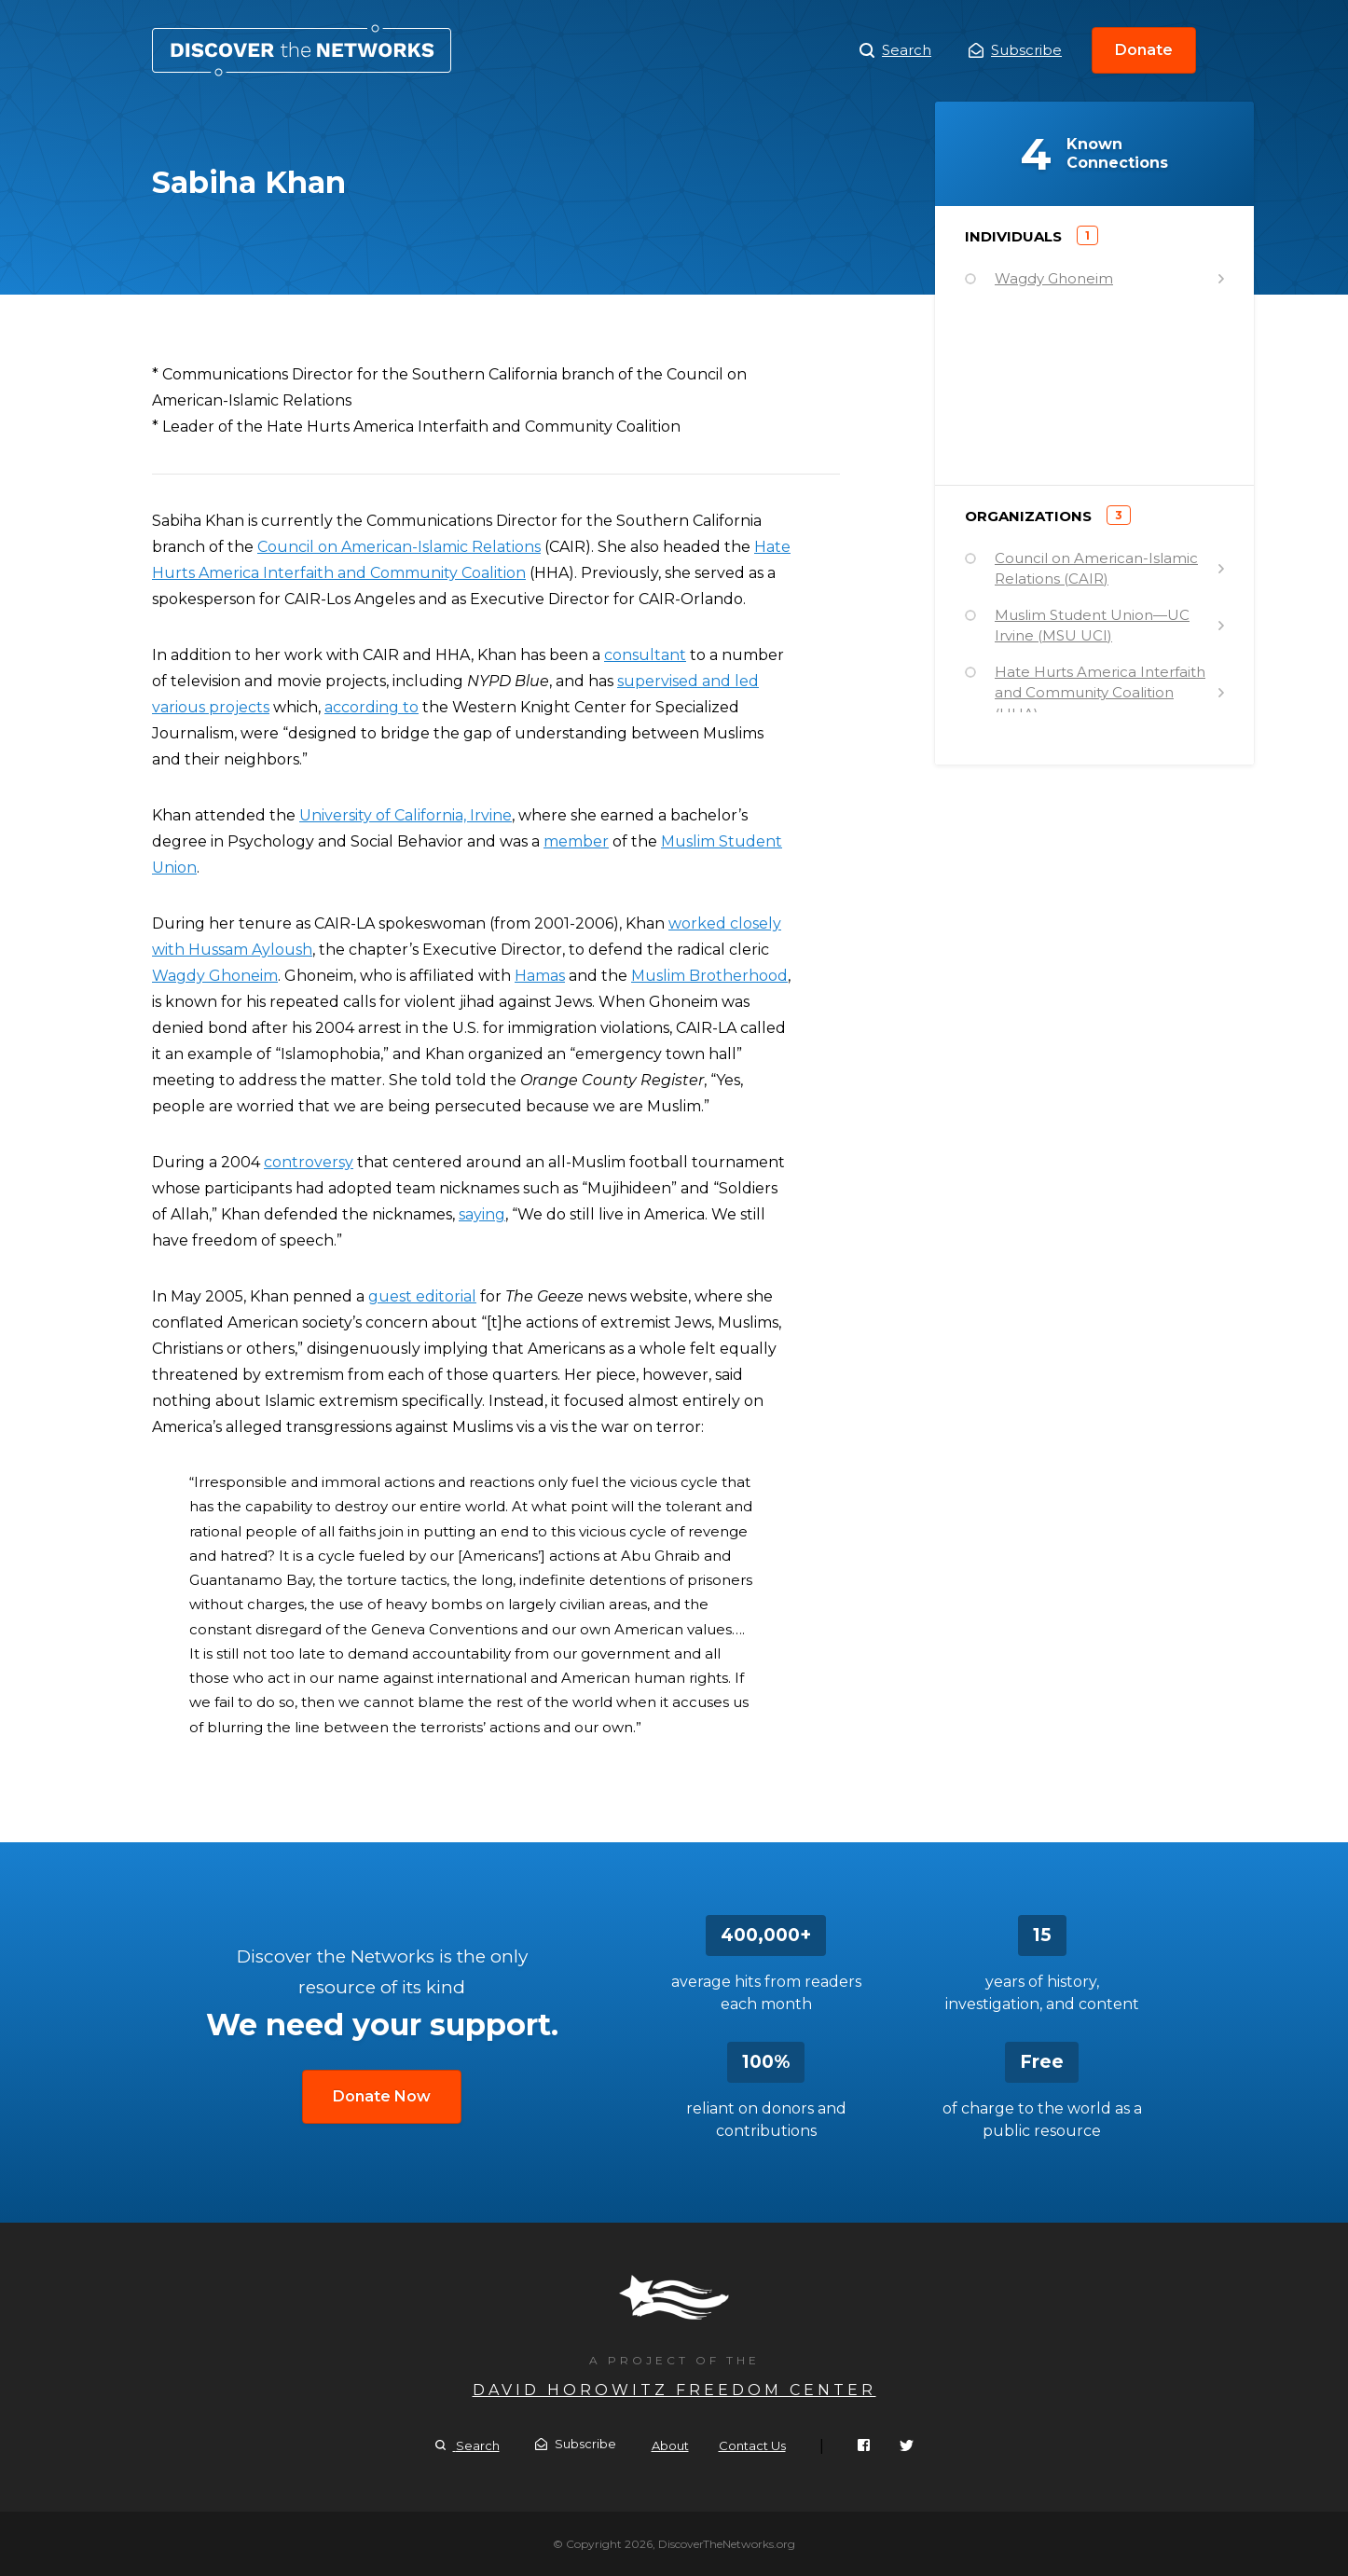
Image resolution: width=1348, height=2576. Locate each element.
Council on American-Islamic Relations (399, 547)
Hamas (540, 976)
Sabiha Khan (301, 50)
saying (482, 1214)
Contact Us (752, 2445)
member (576, 841)
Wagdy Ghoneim (215, 976)
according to (371, 707)
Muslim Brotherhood (709, 976)
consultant (645, 655)
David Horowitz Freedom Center (674, 2390)
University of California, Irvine (405, 815)
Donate (1144, 50)
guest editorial (422, 1296)
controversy (308, 1162)
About (670, 2445)
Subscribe (1015, 50)
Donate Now (382, 2096)
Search (895, 50)
